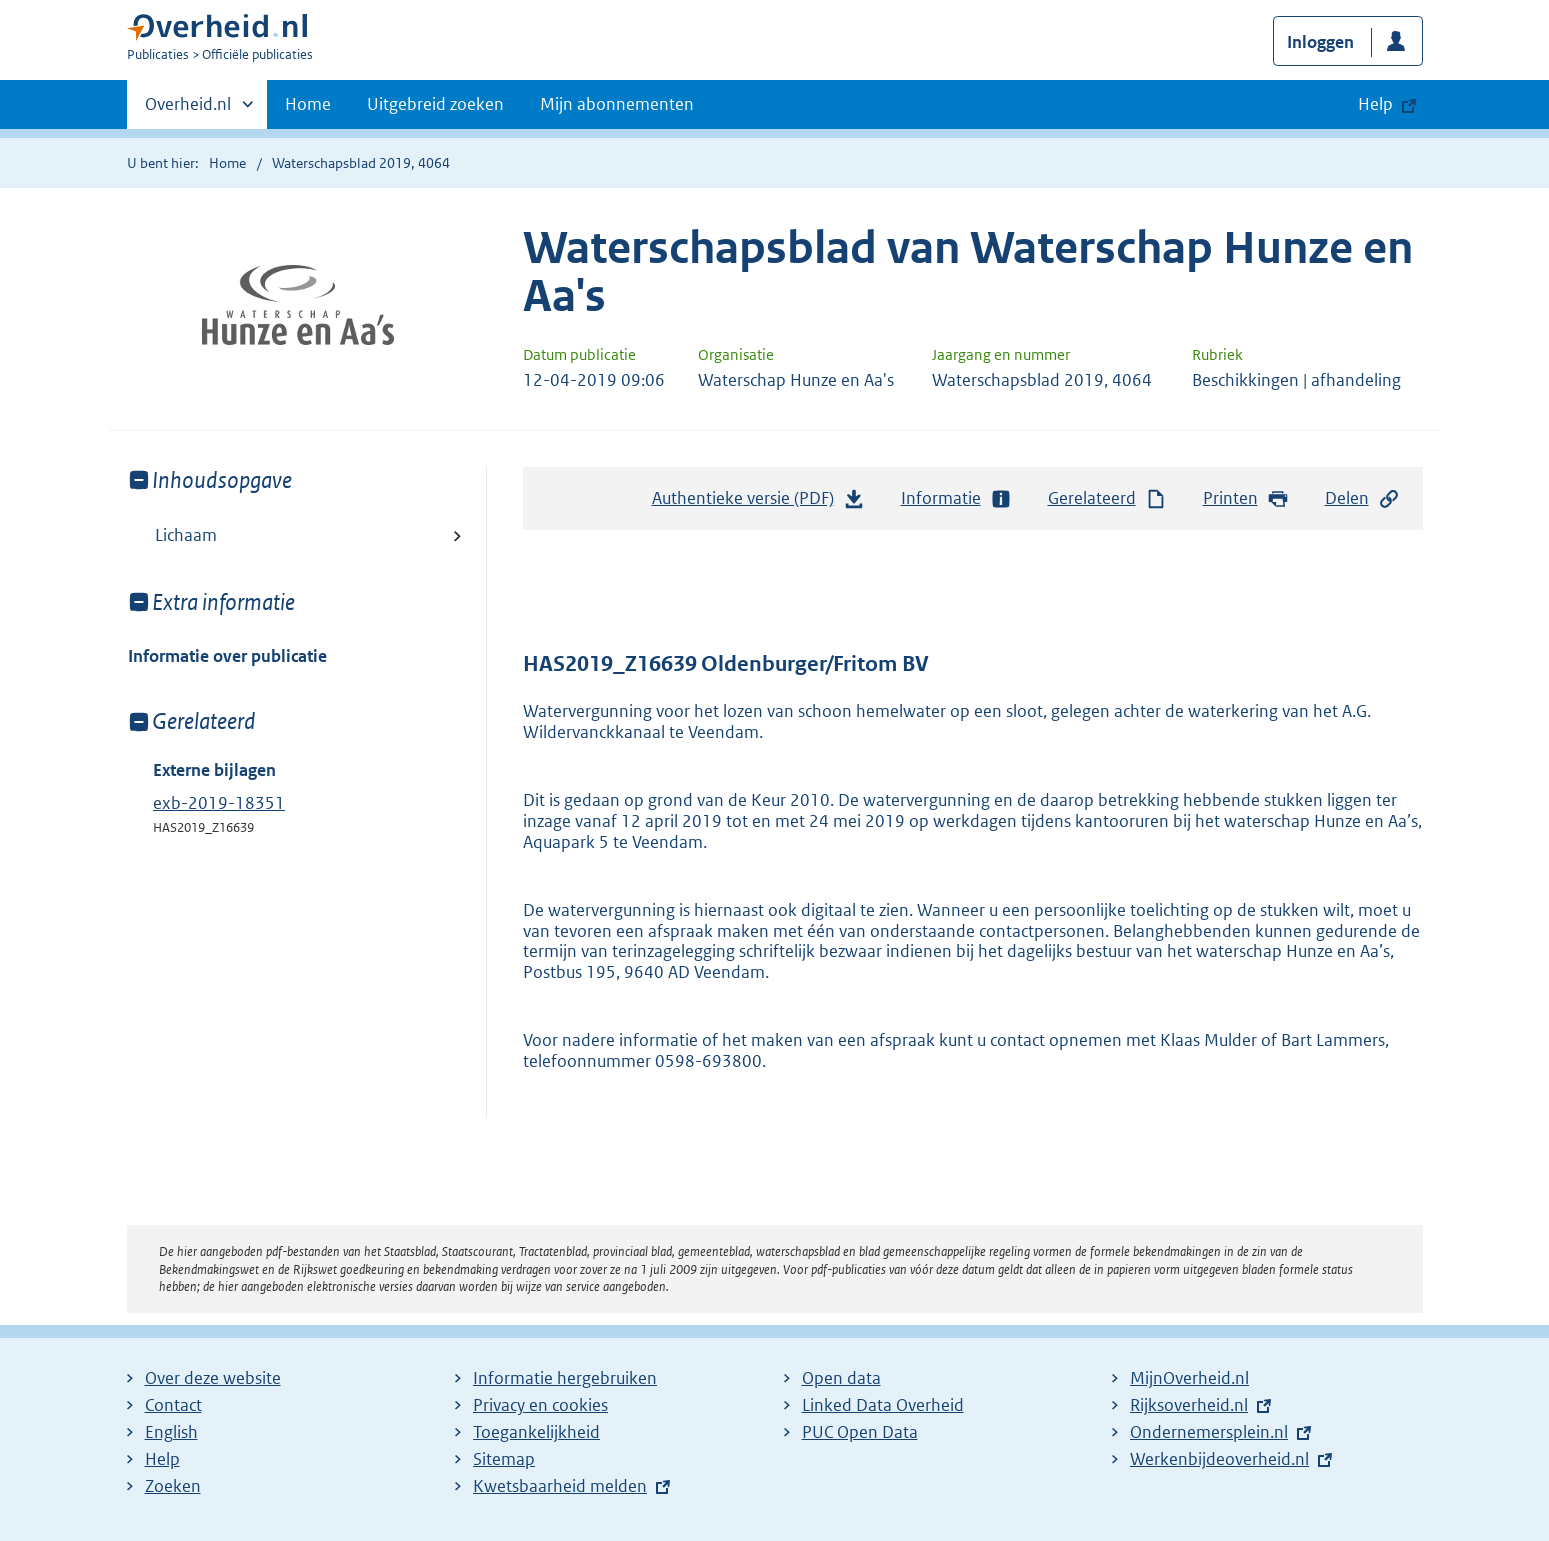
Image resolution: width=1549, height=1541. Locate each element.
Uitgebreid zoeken (435, 104)
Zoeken (173, 1486)
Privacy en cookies (540, 1405)
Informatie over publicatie (227, 656)
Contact (173, 1405)
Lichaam (186, 535)
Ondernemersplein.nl (1209, 1432)
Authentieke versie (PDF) (759, 503)
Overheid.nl (188, 110)
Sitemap (504, 1459)
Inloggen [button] (1320, 42)
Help (162, 1459)
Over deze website (213, 1378)
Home (308, 104)
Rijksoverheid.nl (1189, 1405)
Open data (841, 1378)
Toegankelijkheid (536, 1432)
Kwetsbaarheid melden (560, 1486)
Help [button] (1375, 104)
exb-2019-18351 (219, 803)
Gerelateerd (1108, 498)
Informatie (957, 498)
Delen (1363, 498)
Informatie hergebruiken (565, 1378)
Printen (1246, 498)
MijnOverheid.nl (1189, 1378)
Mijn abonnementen (617, 104)
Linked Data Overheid (883, 1405)
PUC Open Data (860, 1432)
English (171, 1432)
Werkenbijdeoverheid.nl (1219, 1459)
